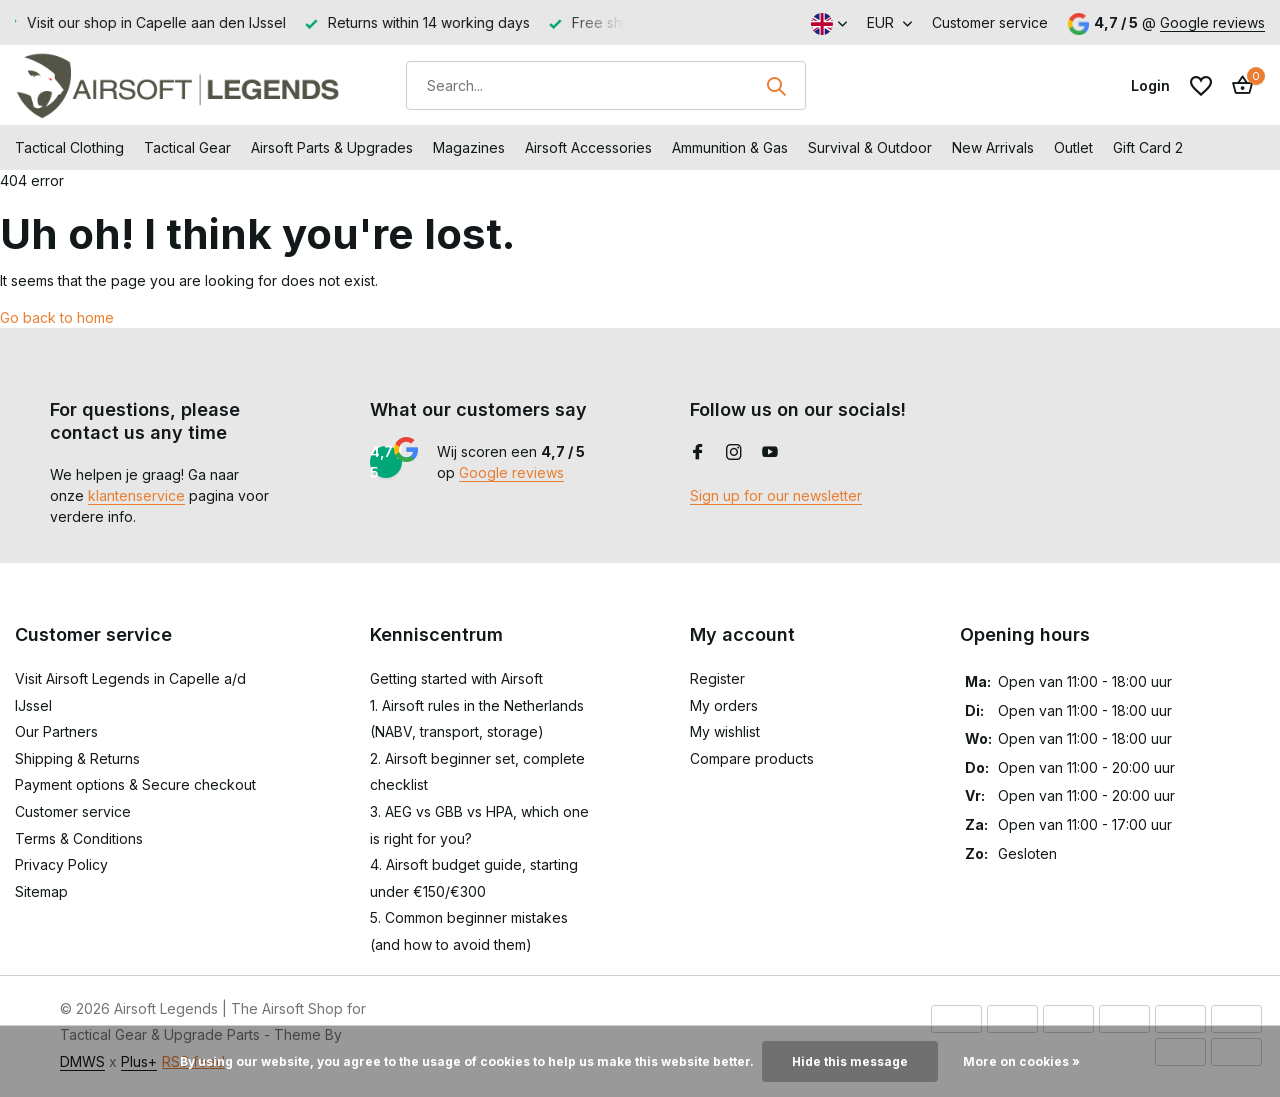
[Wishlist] (1201, 86)
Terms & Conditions (79, 838)
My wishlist (725, 731)
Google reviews (1212, 22)
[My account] (1150, 85)
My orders (724, 705)
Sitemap (41, 891)
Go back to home (57, 317)
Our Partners (56, 731)
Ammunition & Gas (730, 147)
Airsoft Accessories (588, 147)
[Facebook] (698, 453)
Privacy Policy (61, 864)
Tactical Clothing (69, 147)
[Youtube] (770, 453)
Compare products (752, 758)
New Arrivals (993, 147)
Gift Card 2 (1148, 147)
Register (717, 678)
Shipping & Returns (77, 758)
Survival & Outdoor (870, 147)
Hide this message (850, 1061)
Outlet (1073, 147)
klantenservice (136, 495)
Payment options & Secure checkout (135, 784)
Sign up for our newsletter (776, 495)
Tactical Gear (187, 147)
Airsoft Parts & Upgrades (332, 147)
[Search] (606, 85)
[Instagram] (734, 453)
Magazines (469, 147)
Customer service (990, 22)
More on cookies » (1021, 1061)
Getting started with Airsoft (456, 678)
